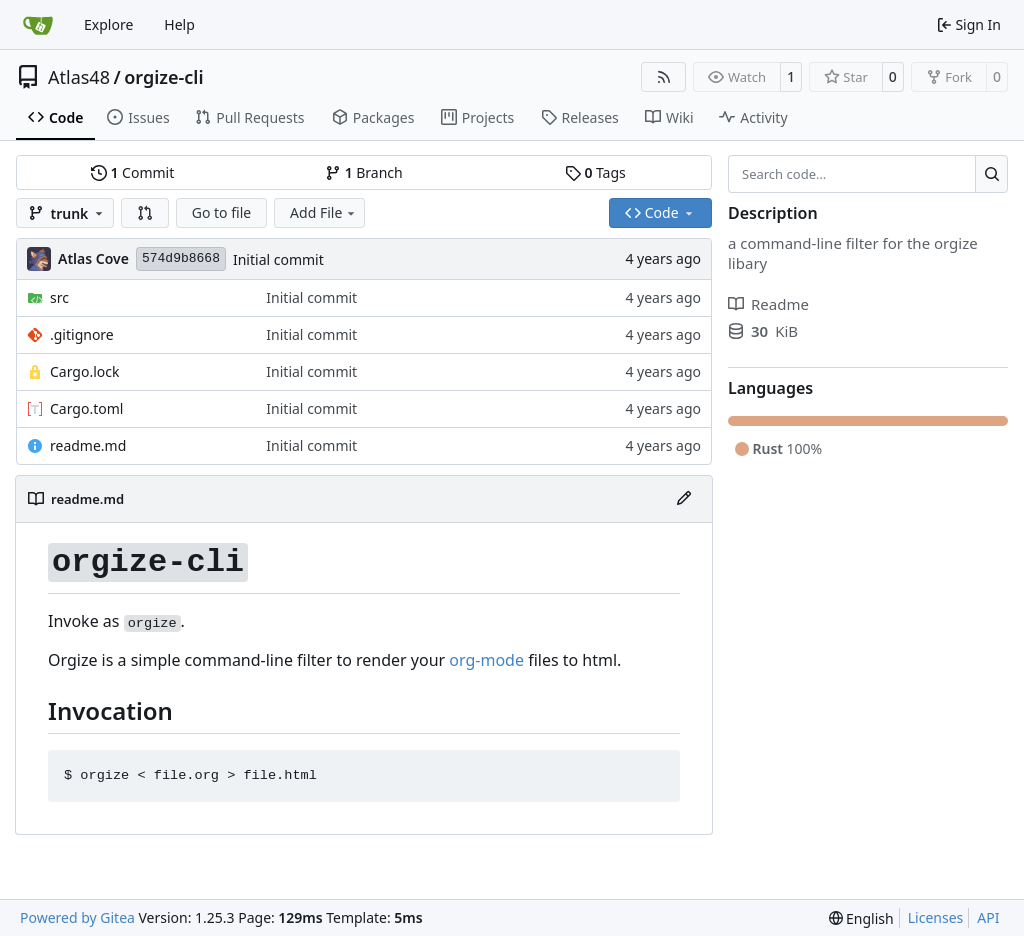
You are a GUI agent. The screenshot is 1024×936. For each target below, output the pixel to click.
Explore (108, 24)
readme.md (88, 445)
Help (179, 24)
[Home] (38, 25)
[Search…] (991, 174)
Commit (132, 172)
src (59, 297)
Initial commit (278, 259)
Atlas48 (79, 77)
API (988, 917)
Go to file (221, 212)
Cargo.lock (84, 371)
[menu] (861, 918)
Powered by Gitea (77, 917)
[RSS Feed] (664, 77)
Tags (595, 172)
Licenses (936, 917)
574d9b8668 (181, 258)
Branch (364, 172)
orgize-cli (163, 77)
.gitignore (82, 334)
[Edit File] (684, 499)
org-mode (486, 660)
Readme (768, 304)
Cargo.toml (86, 408)
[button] (145, 213)
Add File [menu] (324, 212)
